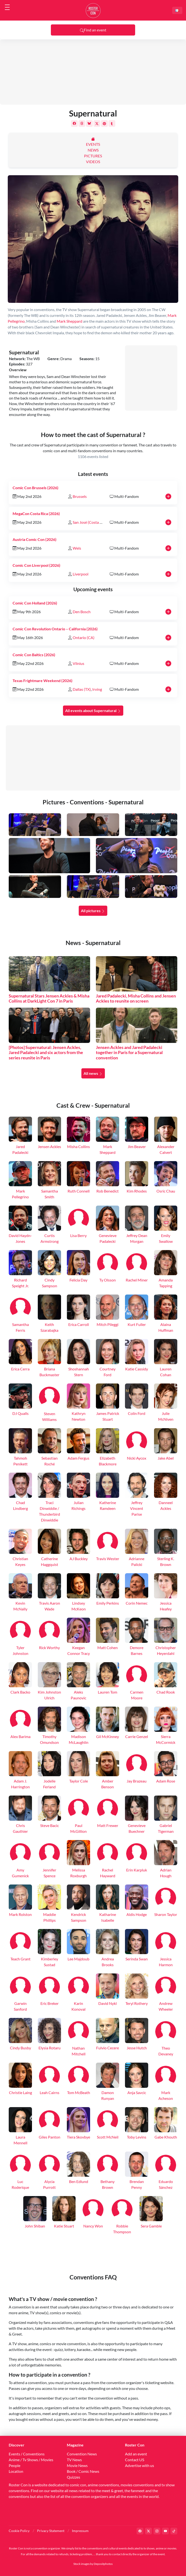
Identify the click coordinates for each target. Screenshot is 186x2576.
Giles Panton (49, 2137)
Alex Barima (20, 1736)
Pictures (93, 155)
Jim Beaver (137, 1146)
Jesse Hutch (137, 2047)
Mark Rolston (20, 1914)
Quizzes (73, 2477)
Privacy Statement (50, 2531)
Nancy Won (93, 2226)
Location (16, 2471)
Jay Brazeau (137, 1781)
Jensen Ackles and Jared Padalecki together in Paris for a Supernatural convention (129, 1052)
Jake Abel (166, 1458)
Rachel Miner (137, 1280)
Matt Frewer (107, 1825)
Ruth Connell (79, 1191)
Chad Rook (165, 1692)
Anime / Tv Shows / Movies (31, 2459)
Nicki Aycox (136, 1458)
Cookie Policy (19, 2531)
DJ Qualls (20, 1413)
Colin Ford (136, 1413)
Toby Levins (136, 2137)
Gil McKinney (107, 1736)
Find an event (93, 30)
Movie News (77, 2465)
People (14, 2465)
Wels (77, 548)
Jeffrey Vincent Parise (136, 1508)
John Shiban (35, 2226)
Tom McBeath (78, 2092)
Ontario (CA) (83, 637)
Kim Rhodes (137, 1191)
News (93, 150)
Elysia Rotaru (50, 2047)
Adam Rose (165, 1781)
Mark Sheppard (69, 321)
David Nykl (107, 2003)
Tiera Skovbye (78, 2137)
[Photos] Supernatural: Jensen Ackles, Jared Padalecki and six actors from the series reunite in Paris (46, 1052)
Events (93, 144)
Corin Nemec (136, 1603)
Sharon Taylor (165, 1914)
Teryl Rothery (136, 2003)
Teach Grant (20, 1959)
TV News (74, 2459)
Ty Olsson (107, 1280)
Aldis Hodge (136, 1914)
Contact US (134, 2459)
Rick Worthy (49, 1647)
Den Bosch (82, 611)
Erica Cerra (20, 1369)
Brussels (80, 496)
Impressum (80, 2531)
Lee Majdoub (78, 1959)
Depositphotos (103, 2564)
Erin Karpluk (136, 1870)
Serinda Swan (136, 1959)
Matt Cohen (107, 1647)
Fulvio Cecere (107, 2047)
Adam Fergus (78, 1458)
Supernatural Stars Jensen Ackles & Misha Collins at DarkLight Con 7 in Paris (49, 998)
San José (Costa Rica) (90, 522)
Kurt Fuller (137, 1324)
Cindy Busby (20, 2047)
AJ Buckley (79, 1558)
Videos (93, 161)
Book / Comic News (83, 2471)
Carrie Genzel (136, 1736)
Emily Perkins (107, 1603)
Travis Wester (107, 1558)
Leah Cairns (49, 2092)
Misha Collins (78, 1146)
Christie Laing (20, 2092)
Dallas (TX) (82, 689)
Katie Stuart (64, 2226)
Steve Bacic (49, 1825)
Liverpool (80, 574)
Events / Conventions (27, 2454)
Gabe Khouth (166, 2137)
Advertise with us (139, 2465)
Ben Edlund (78, 2181)
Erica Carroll (78, 1324)
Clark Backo (20, 1692)
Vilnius (78, 663)
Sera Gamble (151, 2226)
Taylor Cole (78, 1781)
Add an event (136, 2454)
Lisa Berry (78, 1235)
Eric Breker (49, 2003)
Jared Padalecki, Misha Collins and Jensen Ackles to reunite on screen (136, 998)
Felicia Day (78, 1280)
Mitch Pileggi (107, 1324)
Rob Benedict (107, 1191)
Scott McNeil (107, 2137)
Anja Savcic (136, 2092)
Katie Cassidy (136, 1369)
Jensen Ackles (49, 1146)
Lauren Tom (107, 1692)
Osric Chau (165, 1191)
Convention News (82, 2454)
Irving (97, 689)
